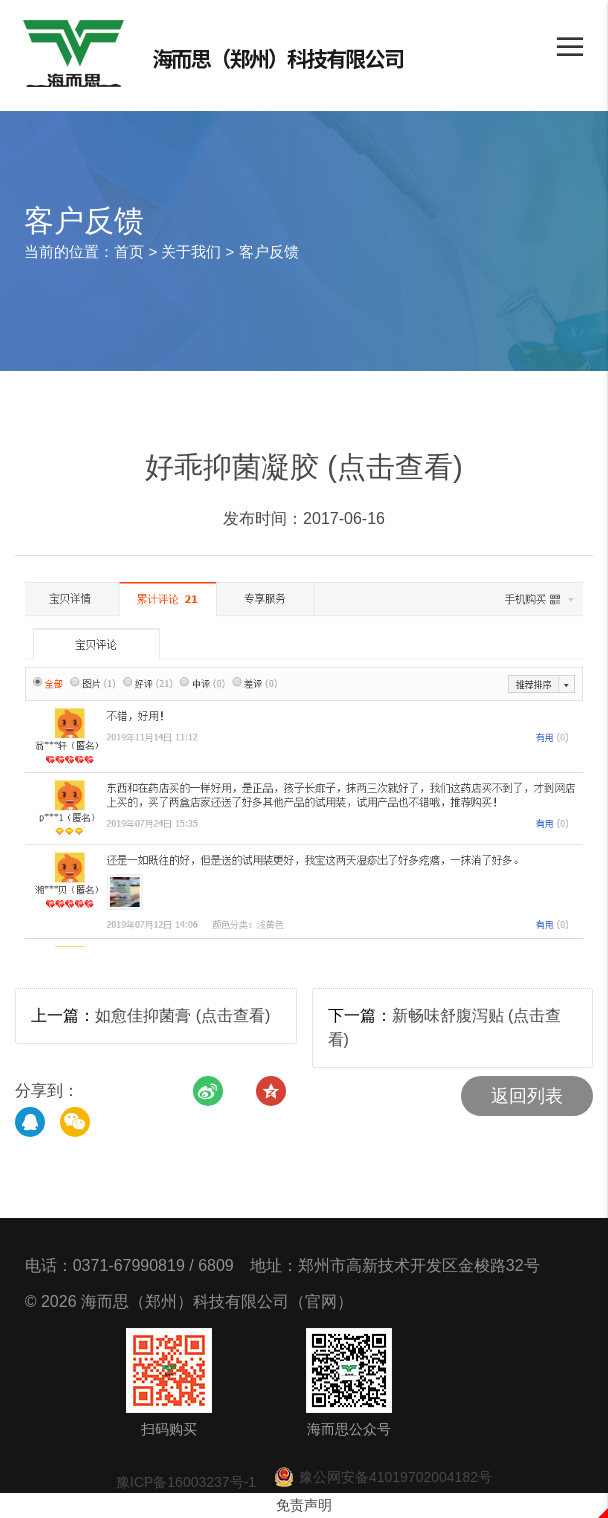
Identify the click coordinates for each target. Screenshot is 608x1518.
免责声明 (304, 1505)
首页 (129, 251)
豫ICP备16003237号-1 (186, 1482)
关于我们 (191, 251)
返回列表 (527, 1096)
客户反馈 (269, 251)
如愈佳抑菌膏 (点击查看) (182, 1015)
